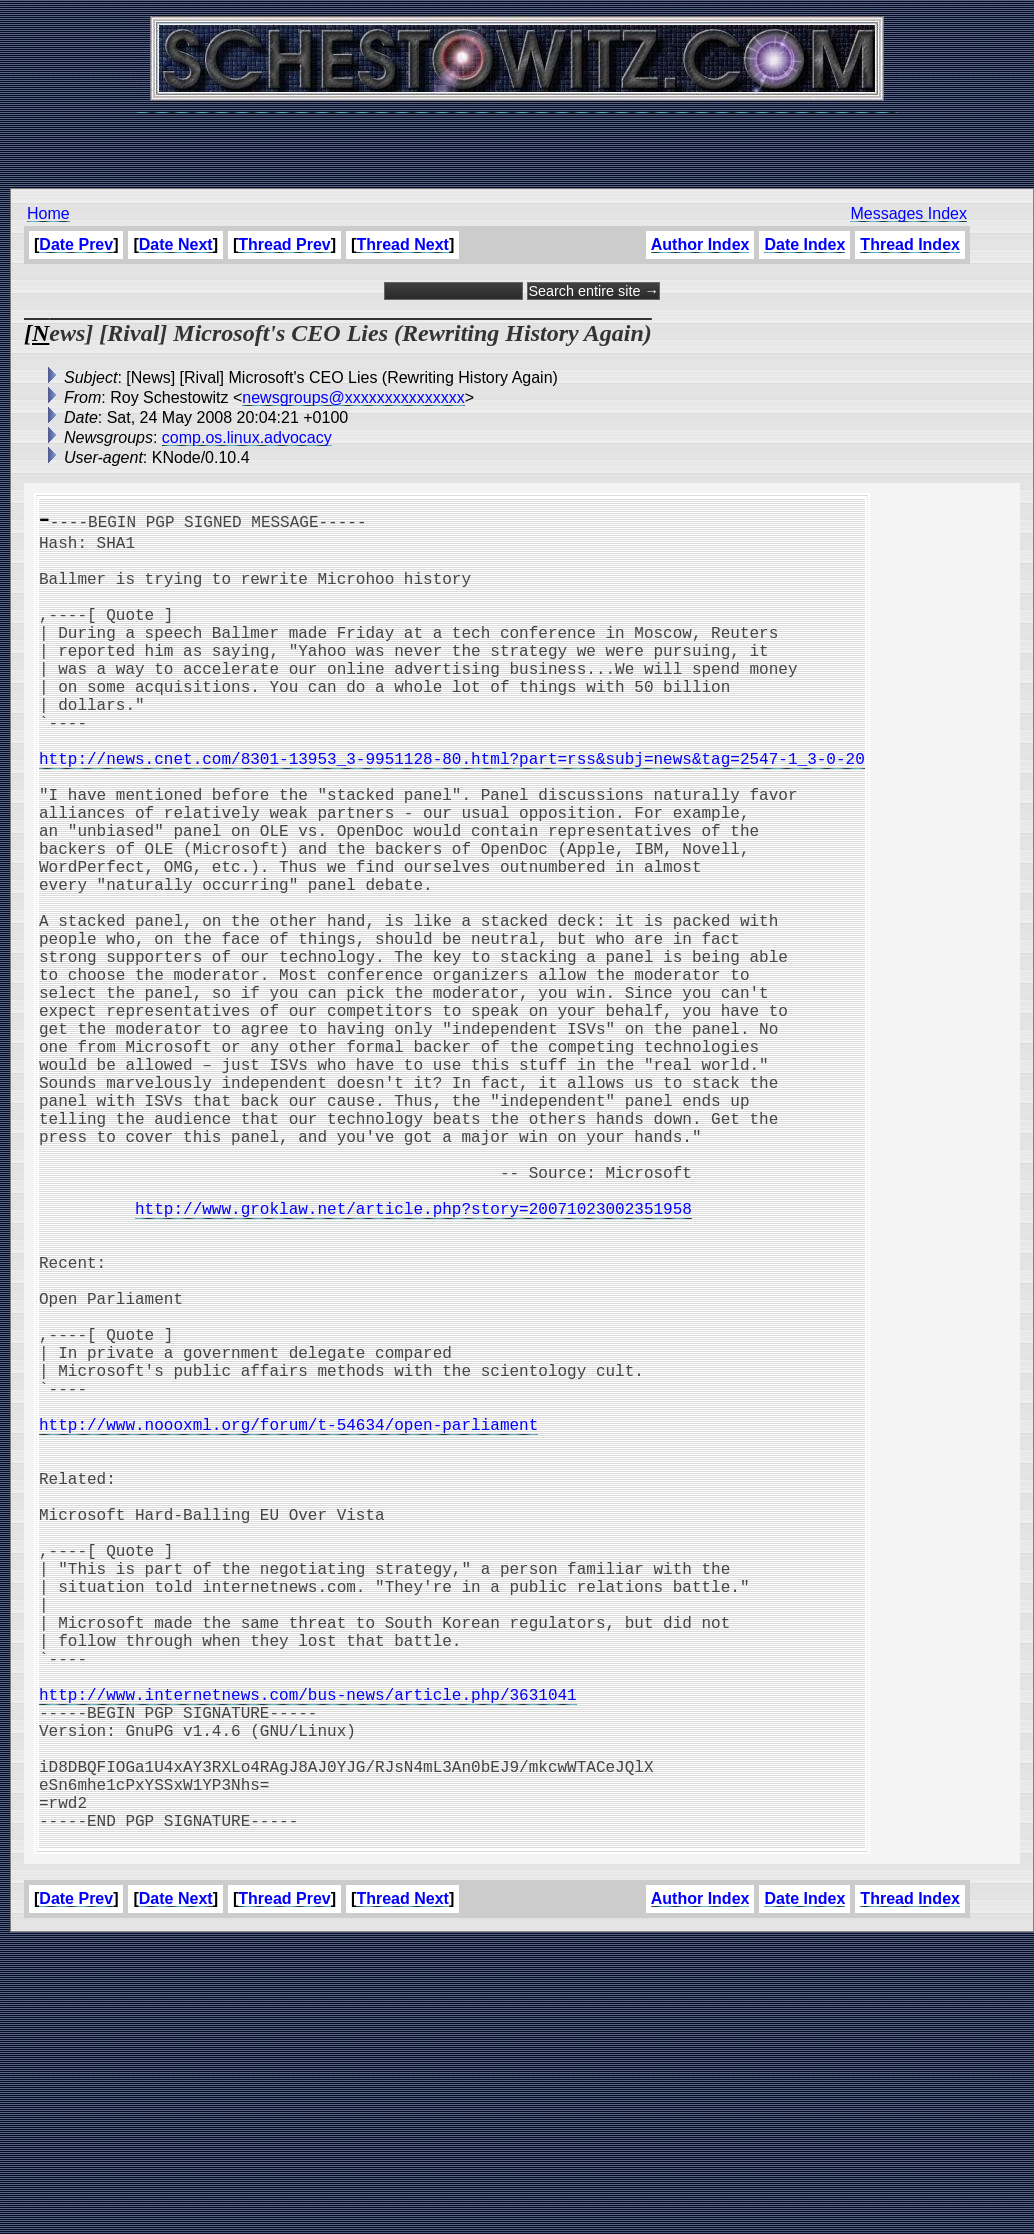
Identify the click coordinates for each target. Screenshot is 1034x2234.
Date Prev (76, 244)
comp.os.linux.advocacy (247, 437)
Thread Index (910, 244)
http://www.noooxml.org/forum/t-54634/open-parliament (288, 1624)
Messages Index (908, 213)
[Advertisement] (517, 140)
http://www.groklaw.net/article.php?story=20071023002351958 (413, 1360)
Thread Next (402, 244)
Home (48, 213)
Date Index (804, 244)
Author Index (700, 244)
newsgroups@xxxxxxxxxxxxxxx (353, 397)
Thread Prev (284, 244)
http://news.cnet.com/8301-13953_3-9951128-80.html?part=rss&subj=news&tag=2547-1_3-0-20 (452, 810)
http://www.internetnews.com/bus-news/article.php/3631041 (308, 1954)
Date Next (176, 244)
